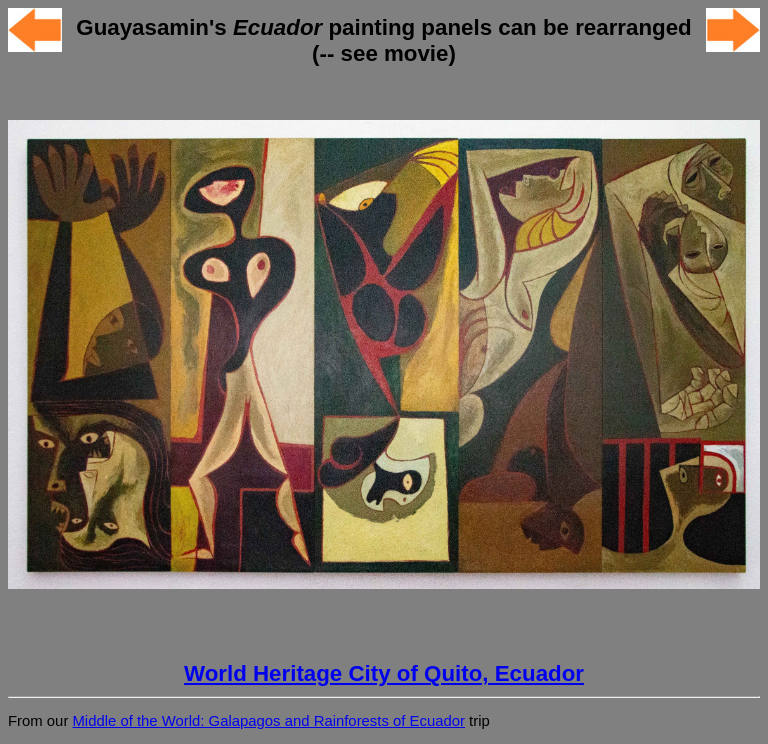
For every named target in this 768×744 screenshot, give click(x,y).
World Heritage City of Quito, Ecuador (384, 673)
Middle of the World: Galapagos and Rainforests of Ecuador (268, 721)
